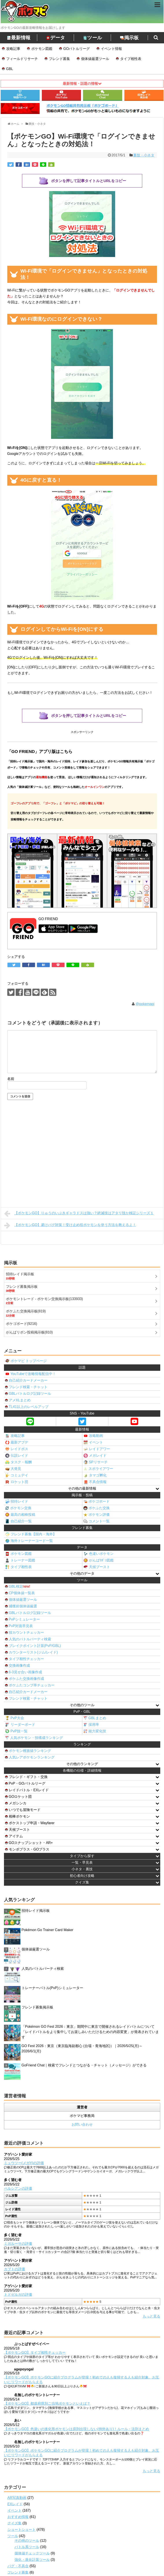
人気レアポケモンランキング (30, 1757)
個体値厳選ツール (95, 59)
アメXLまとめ (18, 1400)
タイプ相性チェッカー (24, 1659)
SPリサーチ (95, 1462)
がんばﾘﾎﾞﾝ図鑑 (98, 1560)
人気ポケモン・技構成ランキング (34, 1738)
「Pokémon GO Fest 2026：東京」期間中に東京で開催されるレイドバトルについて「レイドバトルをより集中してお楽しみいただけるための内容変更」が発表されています (90, 2032)
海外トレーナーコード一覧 (29, 1541)
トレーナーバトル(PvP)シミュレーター (52, 1988)
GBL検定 (17, 1587)
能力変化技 (94, 1731)
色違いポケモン (98, 1554)
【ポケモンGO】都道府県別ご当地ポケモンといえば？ (47, 2403)
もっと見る (151, 2316)
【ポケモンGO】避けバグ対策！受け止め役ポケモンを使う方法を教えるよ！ (70, 1225)
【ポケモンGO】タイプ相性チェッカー (35, 2352)
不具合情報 (95, 1482)
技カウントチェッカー (24, 1632)
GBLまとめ (94, 1718)
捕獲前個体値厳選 (21, 1606)
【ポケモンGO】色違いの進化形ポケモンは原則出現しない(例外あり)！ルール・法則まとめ (76, 2429)
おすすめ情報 (18, 2517)
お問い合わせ (82, 2124)
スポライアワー (98, 1469)
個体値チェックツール (32, 2553)
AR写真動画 (16, 2498)
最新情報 (18, 37)
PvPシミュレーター (22, 1619)
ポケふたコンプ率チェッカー (30, 1685)
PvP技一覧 (16, 1731)
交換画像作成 (17, 1665)
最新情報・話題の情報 (80, 83)
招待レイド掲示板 (36, 1910)
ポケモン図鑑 (41, 49)
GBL (9, 69)
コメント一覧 (96, 1521)
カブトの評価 (14, 2269)
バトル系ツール (27, 2547)
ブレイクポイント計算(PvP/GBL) (33, 1646)
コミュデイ (16, 1475)
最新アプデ (16, 1442)
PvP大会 (14, 1718)
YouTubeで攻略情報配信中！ (30, 1374)
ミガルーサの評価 (18, 2243)
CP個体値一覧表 (20, 1593)
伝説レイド (16, 1455)
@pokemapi (145, 1004)
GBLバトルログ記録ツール (28, 1393)
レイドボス (16, 1449)
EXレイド (15, 2504)
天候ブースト (96, 1567)
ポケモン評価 (96, 1515)
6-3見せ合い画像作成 (23, 1672)
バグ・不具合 (18, 2566)
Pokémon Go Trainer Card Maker (48, 1930)
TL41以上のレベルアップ (26, 1407)
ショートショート (21, 2529)
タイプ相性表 (130, 59)
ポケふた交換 (96, 1508)
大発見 (13, 1469)
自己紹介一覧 (18, 1521)
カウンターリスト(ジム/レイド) (31, 1652)
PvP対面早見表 (19, 1626)
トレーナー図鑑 (20, 1560)
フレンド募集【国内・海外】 (30, 1534)
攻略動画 (93, 1436)
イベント (93, 1442)
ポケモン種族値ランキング (28, 1751)
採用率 (91, 1725)
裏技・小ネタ (143, 155)
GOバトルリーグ (76, 49)
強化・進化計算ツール (32, 2560)
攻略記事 (13, 49)
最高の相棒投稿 (20, 1514)
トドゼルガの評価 (18, 2294)
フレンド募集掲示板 (37, 2007)
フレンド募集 (59, 59)
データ (55, 37)
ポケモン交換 (18, 1508)
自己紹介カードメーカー (26, 1380)
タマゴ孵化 (95, 1475)
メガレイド (95, 1455)
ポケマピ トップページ (26, 1361)
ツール (92, 37)
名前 (10, 1079)
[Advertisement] (82, 1158)
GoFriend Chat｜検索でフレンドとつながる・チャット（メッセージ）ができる (84, 2065)
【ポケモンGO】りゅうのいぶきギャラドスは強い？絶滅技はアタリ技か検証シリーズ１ (79, 1213)
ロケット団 (16, 1482)
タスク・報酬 (18, 1462)
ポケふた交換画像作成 (24, 1679)
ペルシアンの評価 (18, 2188)
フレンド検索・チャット (26, 1387)
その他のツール (27, 2540)
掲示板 (129, 37)
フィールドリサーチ (22, 59)
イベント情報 (111, 49)
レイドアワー (96, 1449)
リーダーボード (20, 1724)
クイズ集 (14, 2523)
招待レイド (16, 1501)
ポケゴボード (96, 1502)
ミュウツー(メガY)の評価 (24, 2163)
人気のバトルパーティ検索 (28, 1639)
